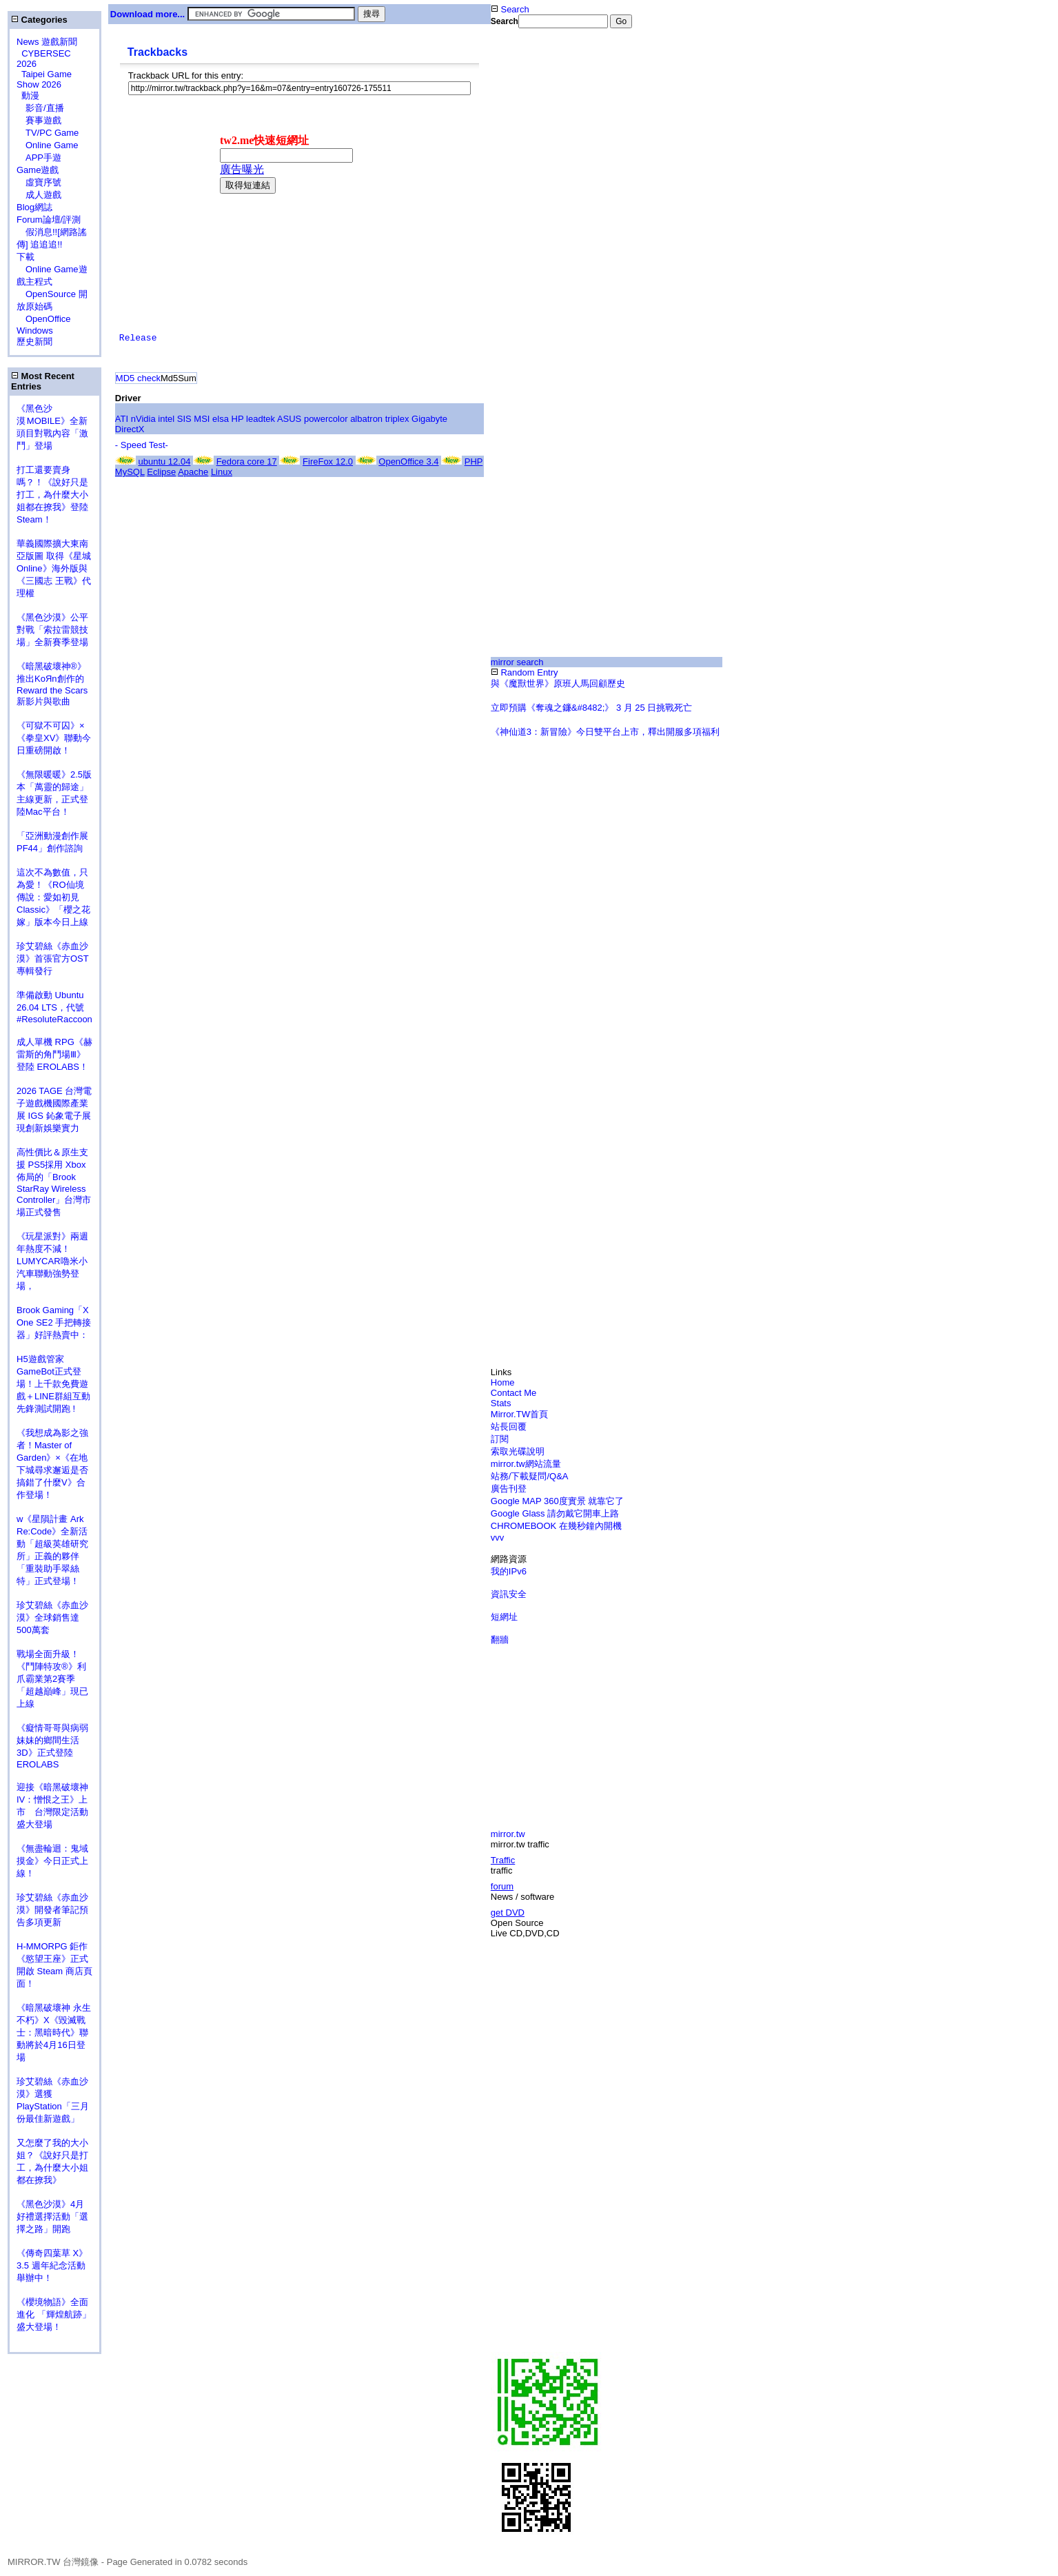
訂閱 (500, 1439)
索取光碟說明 (518, 1451)
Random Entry (524, 672)
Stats (501, 1403)
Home (503, 1382)
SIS (184, 419)
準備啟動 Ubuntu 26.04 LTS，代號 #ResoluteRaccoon (54, 1007)
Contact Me (513, 1393)
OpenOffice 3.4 (408, 461)
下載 (25, 257)
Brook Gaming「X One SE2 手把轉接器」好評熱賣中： (54, 1322)
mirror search (517, 662)
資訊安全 (509, 1594)
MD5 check (138, 378)
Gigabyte (429, 419)
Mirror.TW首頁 (519, 1414)
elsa (220, 419)
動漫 (30, 95)
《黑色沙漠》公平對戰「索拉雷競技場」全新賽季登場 (52, 629)
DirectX (130, 429)
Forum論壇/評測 (49, 219)
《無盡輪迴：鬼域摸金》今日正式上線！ (52, 1860)
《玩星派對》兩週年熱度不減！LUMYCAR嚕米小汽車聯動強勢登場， (52, 1261)
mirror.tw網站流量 (526, 1464)
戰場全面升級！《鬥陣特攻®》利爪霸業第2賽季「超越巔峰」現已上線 (52, 1679)
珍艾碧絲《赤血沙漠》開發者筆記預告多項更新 (52, 1909)
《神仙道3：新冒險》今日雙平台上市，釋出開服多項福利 (605, 732)
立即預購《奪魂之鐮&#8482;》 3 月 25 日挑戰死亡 (592, 707)
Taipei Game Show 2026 (44, 79)
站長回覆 (509, 1426)
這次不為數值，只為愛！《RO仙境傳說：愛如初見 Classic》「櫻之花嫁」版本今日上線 (57, 897)
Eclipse (161, 472)
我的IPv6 (509, 1571)
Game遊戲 (38, 170)
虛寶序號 (39, 182)
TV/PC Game (48, 133)
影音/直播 (40, 108)
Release (138, 338)
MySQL (130, 472)
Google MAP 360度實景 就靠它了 (557, 1501)
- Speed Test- (141, 445)
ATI (121, 419)
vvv (498, 1537)
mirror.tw (508, 1834)
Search (510, 9)
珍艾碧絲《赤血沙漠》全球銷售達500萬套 (52, 1617)
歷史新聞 (34, 341)
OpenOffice (44, 319)
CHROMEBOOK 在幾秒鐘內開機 (556, 1526)
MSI (202, 419)
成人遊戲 (39, 195)
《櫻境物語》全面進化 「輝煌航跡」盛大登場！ (54, 2314)
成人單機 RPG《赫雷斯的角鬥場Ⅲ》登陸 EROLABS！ (54, 1054)
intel (166, 419)
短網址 (504, 1617)
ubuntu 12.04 (164, 461)
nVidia (143, 419)
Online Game (48, 145)
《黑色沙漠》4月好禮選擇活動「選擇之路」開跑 (52, 2216)
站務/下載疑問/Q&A (530, 1476)
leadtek (260, 419)
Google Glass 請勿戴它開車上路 (555, 1513)
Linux (221, 472)
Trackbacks (157, 52)
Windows (35, 330)
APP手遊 (39, 157)
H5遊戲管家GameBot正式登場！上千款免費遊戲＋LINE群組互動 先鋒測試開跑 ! (53, 1384)
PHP (474, 461)
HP (238, 419)
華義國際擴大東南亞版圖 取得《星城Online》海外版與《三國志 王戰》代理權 (54, 568)
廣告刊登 (509, 1488)
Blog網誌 (34, 207)
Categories (39, 19)
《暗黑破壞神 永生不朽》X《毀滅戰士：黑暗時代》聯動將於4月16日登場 (54, 2032)
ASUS (289, 419)
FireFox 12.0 (328, 461)
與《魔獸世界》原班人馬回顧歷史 (558, 683)
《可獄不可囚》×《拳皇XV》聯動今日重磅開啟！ (54, 737)
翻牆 (500, 1639)
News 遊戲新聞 (47, 42)
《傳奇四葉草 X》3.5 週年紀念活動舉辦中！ (52, 2265)
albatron (366, 419)
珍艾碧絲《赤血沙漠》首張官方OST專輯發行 (53, 958)
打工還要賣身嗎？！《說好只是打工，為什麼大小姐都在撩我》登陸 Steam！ (52, 495)
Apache (193, 472)
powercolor (326, 419)
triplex (397, 419)
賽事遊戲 (39, 120)
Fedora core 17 (246, 461)
